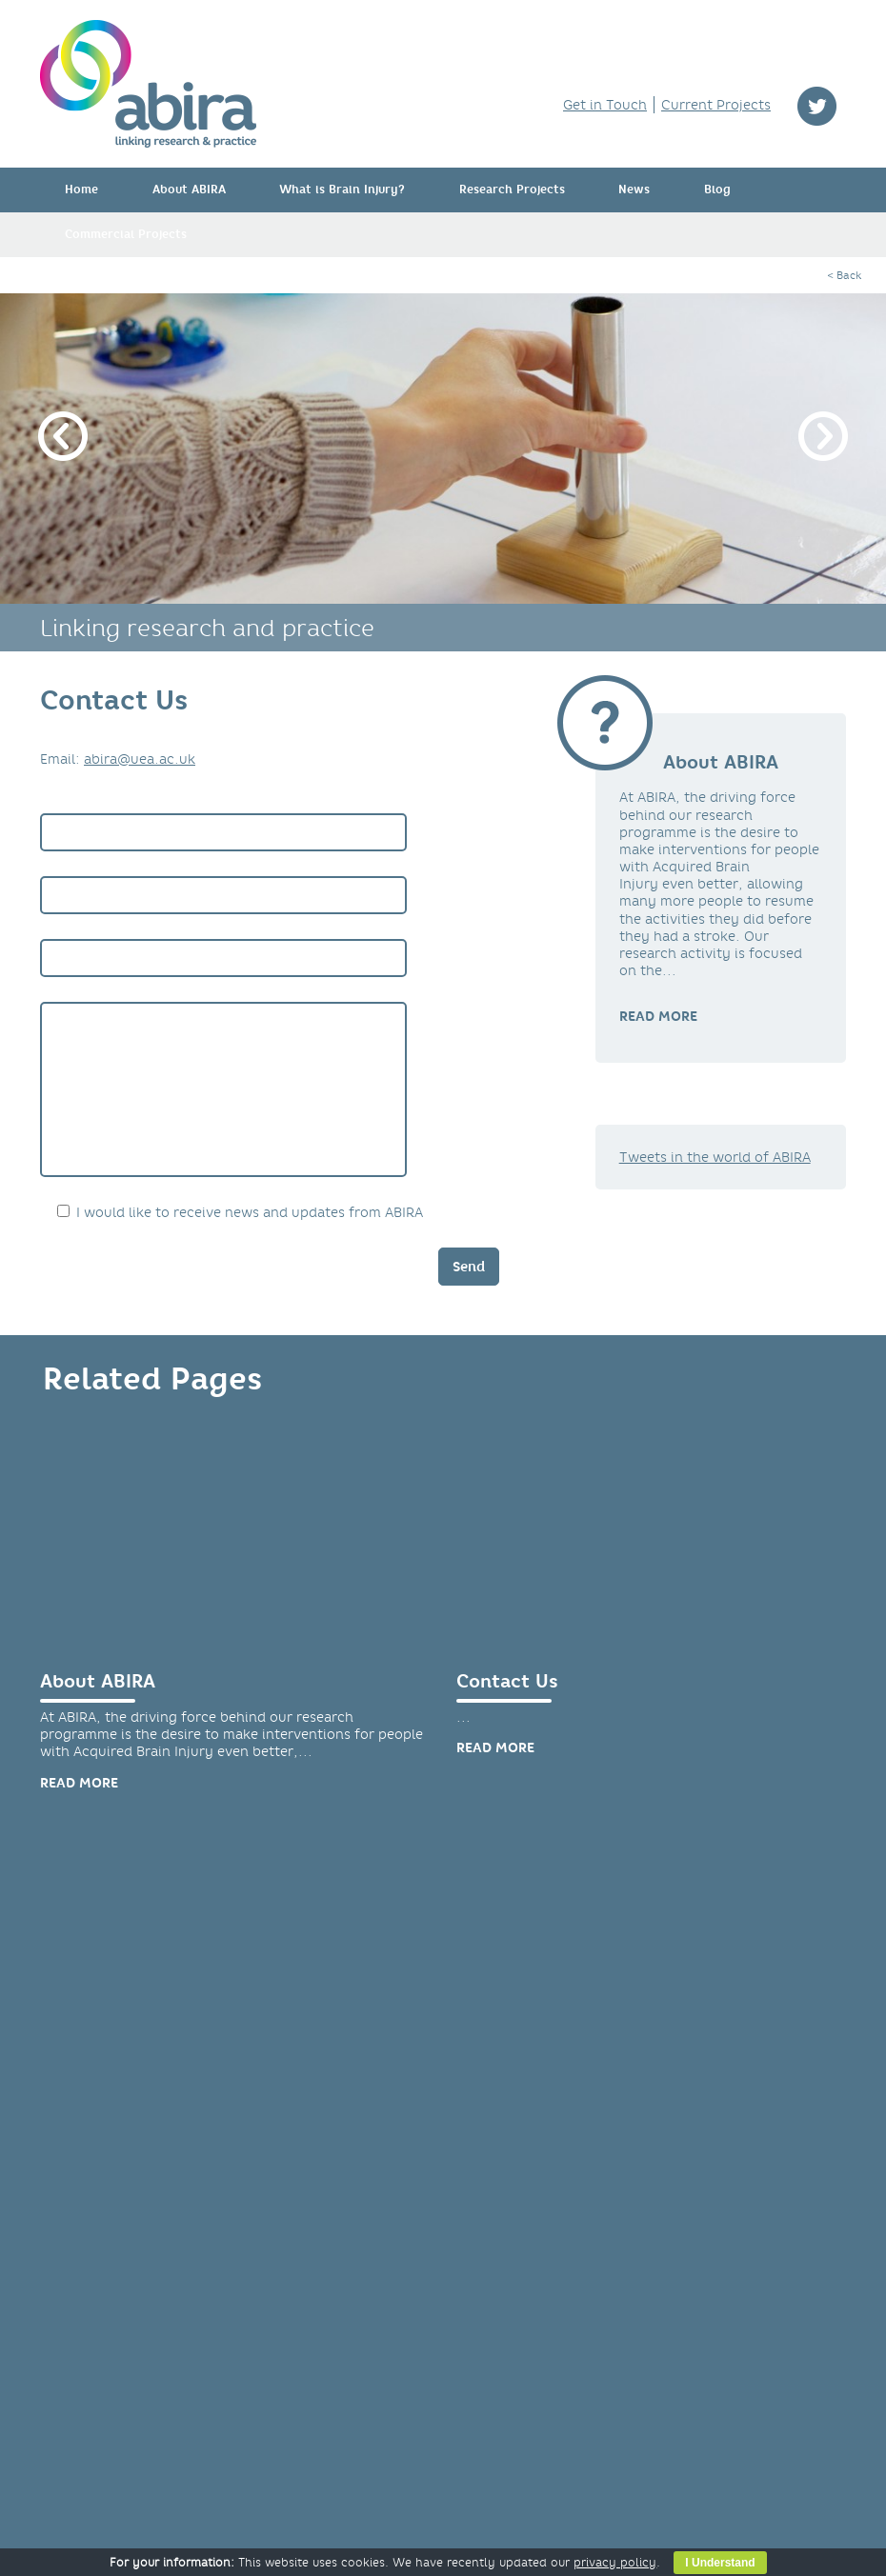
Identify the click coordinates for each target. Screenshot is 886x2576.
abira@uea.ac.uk (139, 759)
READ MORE (658, 1016)
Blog (717, 189)
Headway (284, 2350)
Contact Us (507, 1710)
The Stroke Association (330, 2418)
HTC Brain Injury (308, 2333)
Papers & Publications (140, 2078)
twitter (816, 106)
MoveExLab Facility (545, 2078)
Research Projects (512, 189)
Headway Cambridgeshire (339, 2367)
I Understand (720, 2562)
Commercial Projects (126, 234)
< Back (844, 275)
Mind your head (306, 2401)
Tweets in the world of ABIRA (715, 1157)
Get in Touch (605, 104)
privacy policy (615, 2562)
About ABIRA (189, 189)
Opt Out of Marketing (130, 2401)
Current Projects (716, 104)
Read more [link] (79, 1811)
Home (81, 189)
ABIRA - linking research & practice (148, 84)
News (634, 189)
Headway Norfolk (311, 2384)
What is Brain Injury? (342, 189)
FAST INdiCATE (301, 2316)
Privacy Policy (106, 2384)
